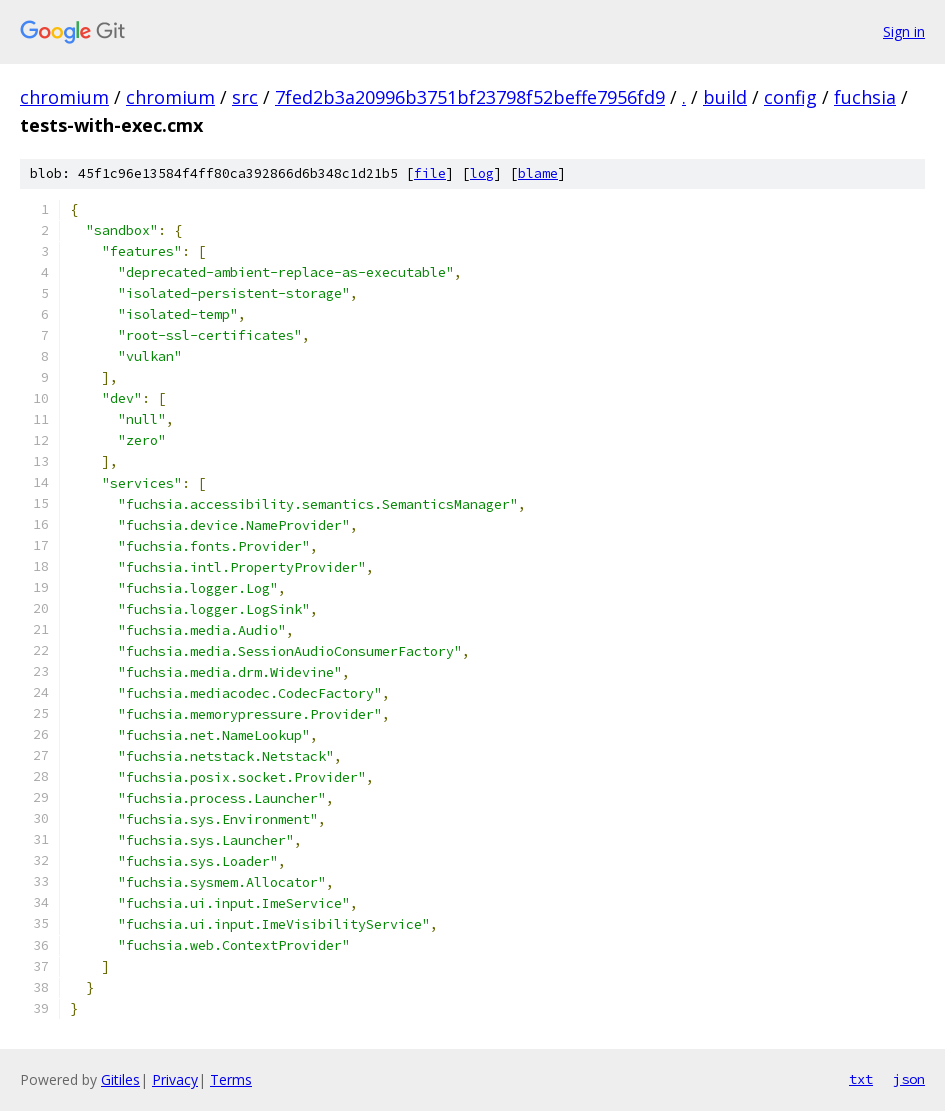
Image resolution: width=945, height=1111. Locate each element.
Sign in (904, 31)
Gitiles (120, 1079)
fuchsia (865, 97)
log (482, 173)
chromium (64, 97)
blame (538, 173)
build (725, 97)
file (430, 173)
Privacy (175, 1079)
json (909, 1079)
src (245, 97)
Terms (231, 1079)
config (790, 97)
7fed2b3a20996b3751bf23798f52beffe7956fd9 (470, 97)
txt (861, 1079)
